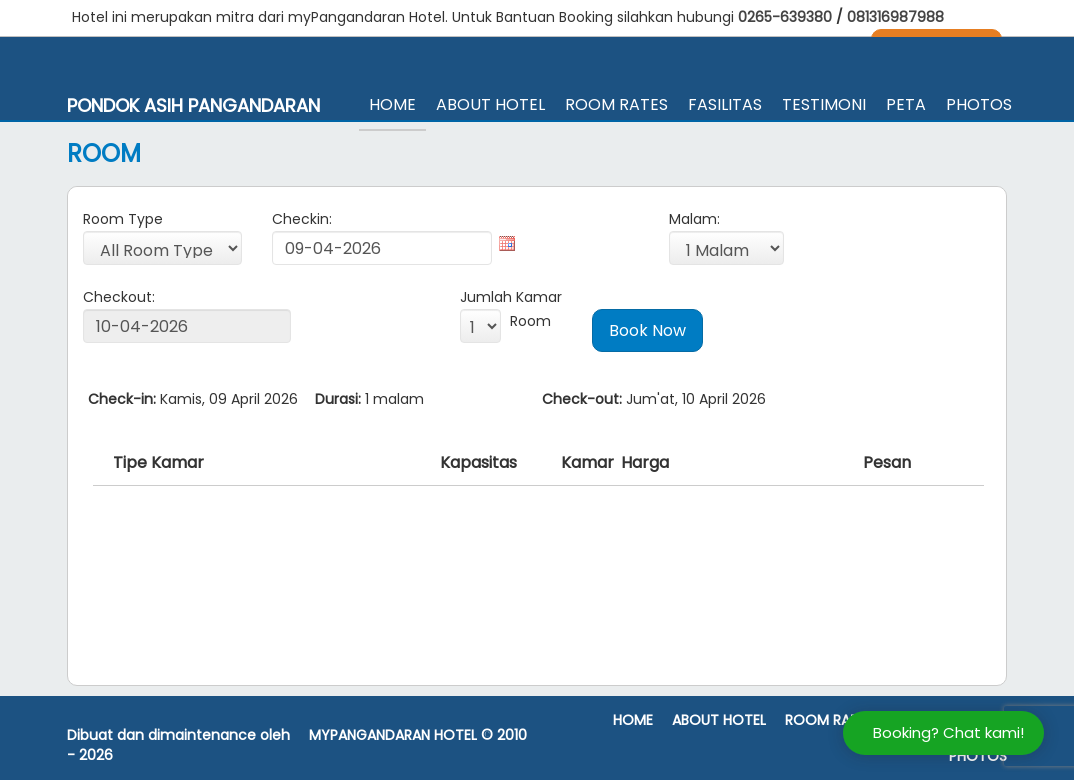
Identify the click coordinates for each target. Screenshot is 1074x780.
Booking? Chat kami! (948, 732)
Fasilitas (725, 104)
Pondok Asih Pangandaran (193, 106)
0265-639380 (787, 17)
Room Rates (616, 104)
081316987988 (895, 17)
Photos (979, 104)
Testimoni (824, 104)
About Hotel (490, 104)
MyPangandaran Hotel (393, 735)
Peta (906, 104)
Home (392, 104)
